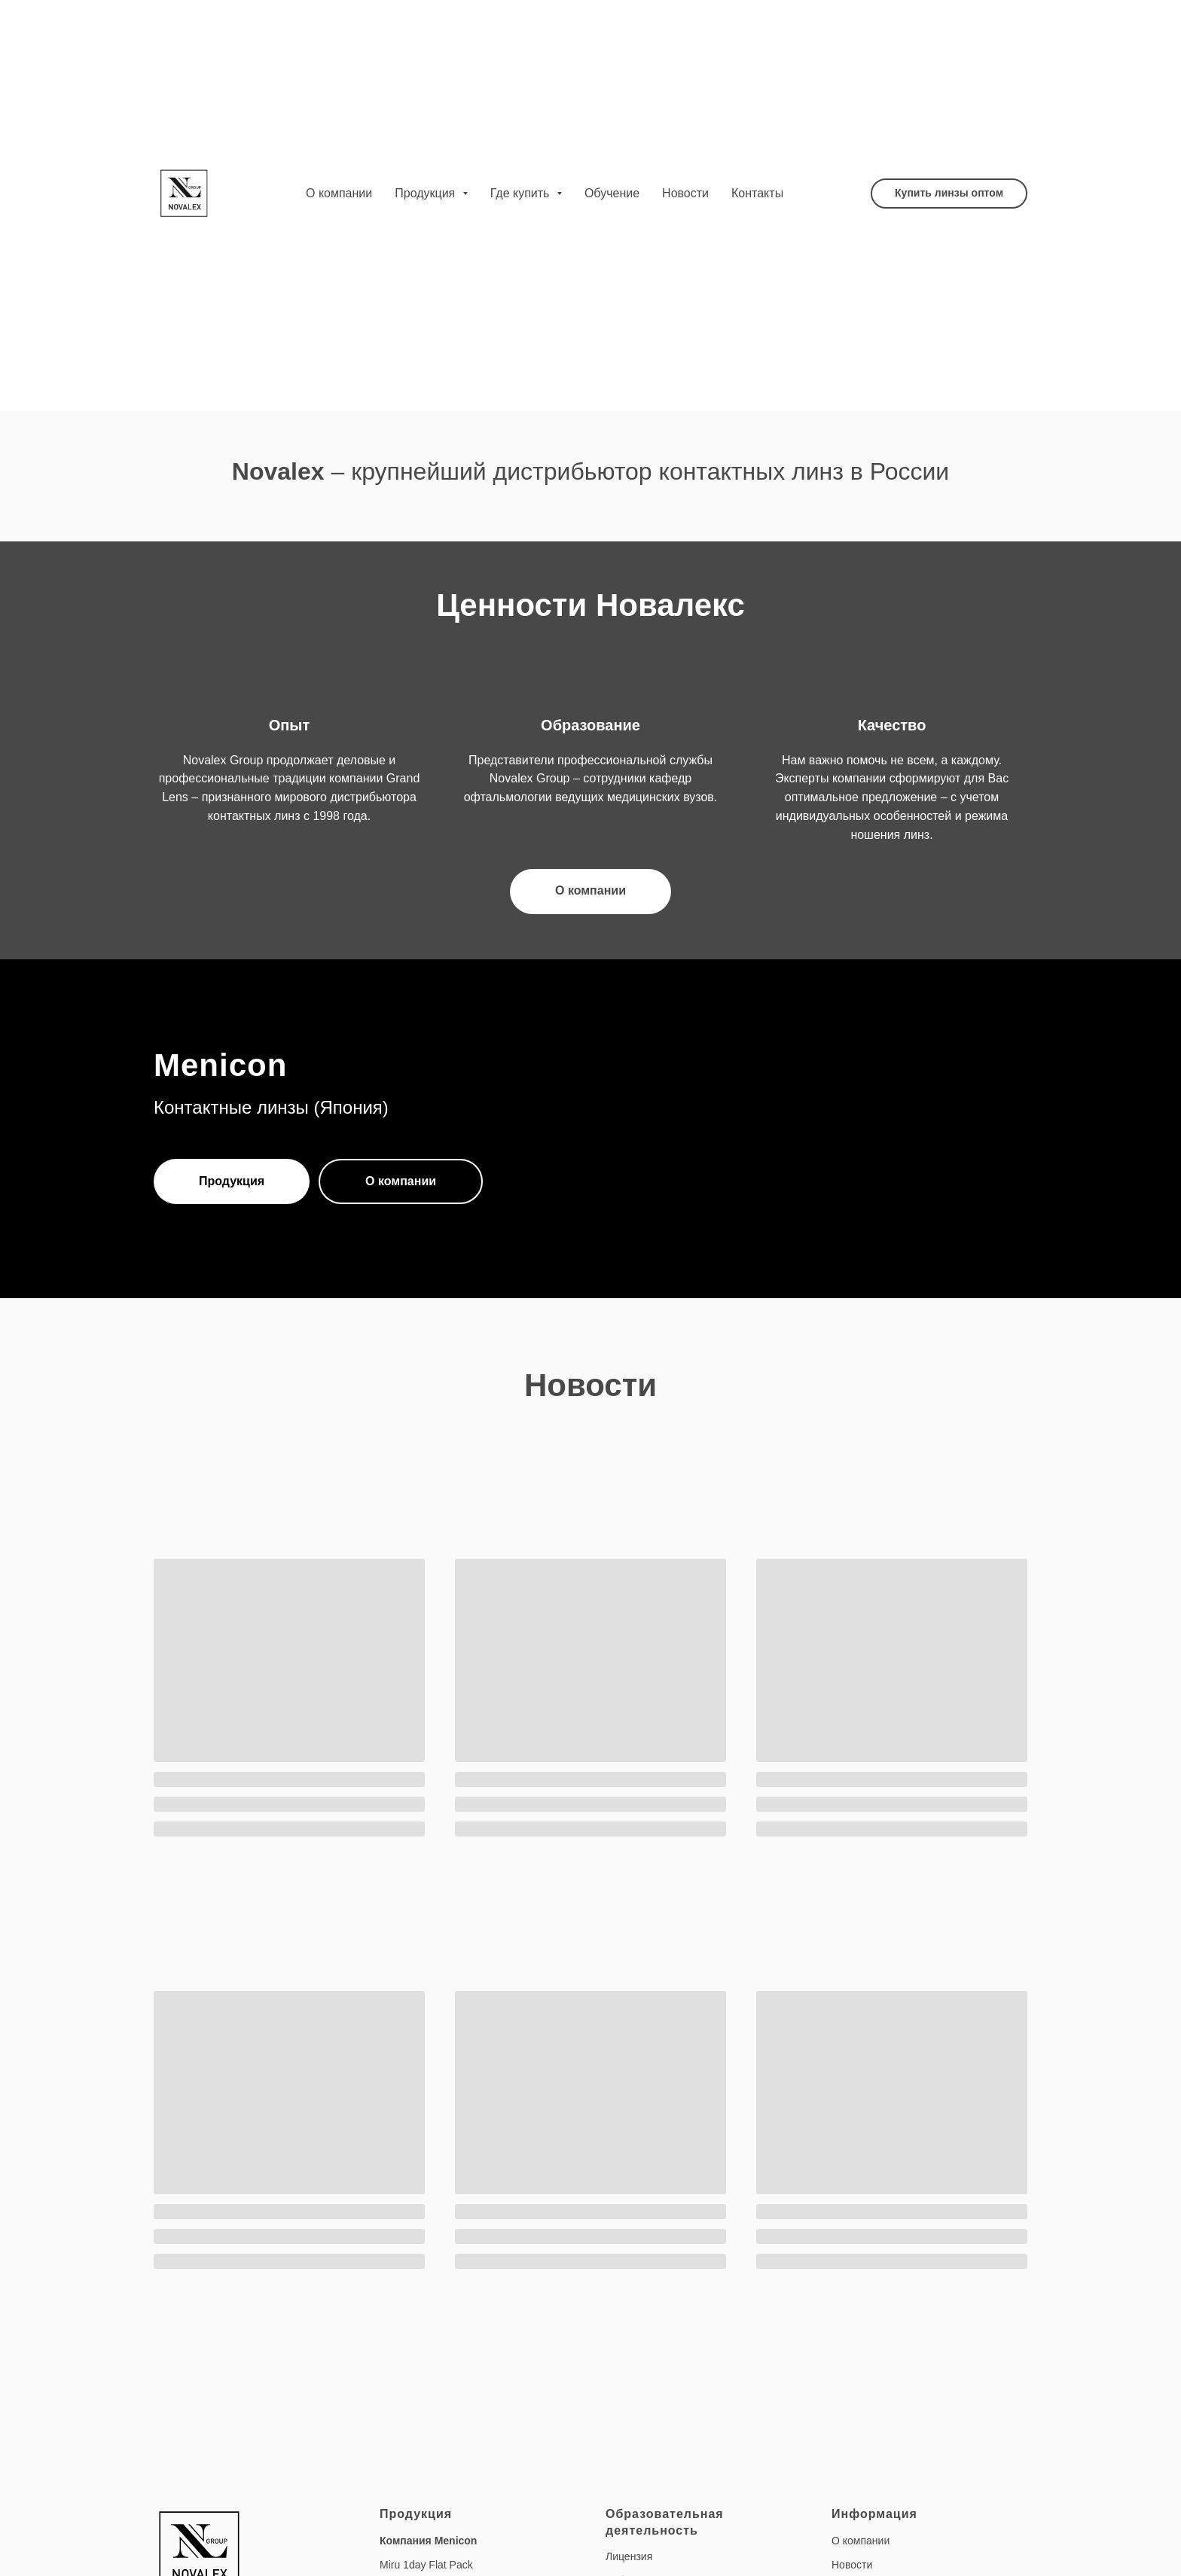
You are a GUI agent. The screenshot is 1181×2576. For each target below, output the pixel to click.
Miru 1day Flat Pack (426, 2565)
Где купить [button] (521, 193)
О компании (339, 193)
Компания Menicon (428, 2541)
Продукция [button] (427, 193)
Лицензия (629, 2556)
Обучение (611, 193)
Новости (685, 193)
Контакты (757, 193)
